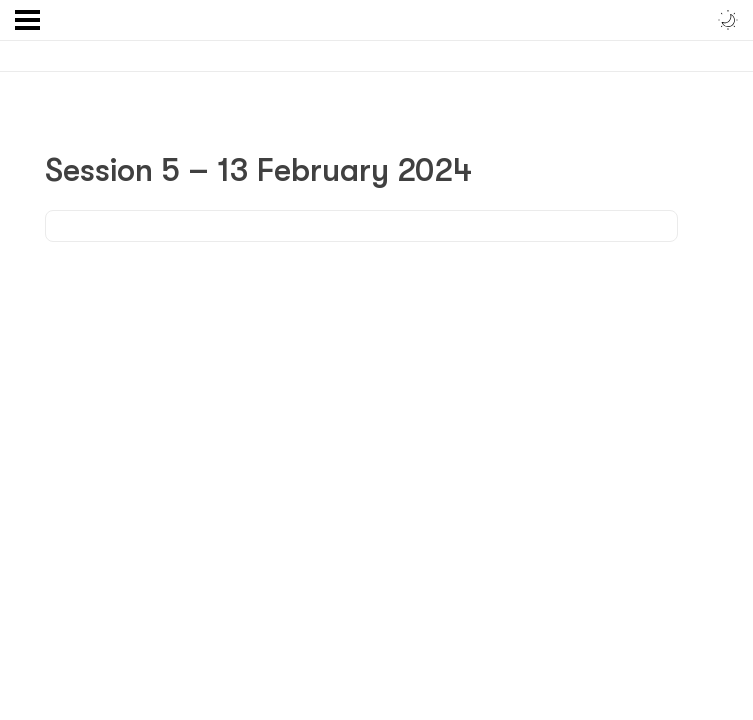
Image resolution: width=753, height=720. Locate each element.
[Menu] (27, 20)
